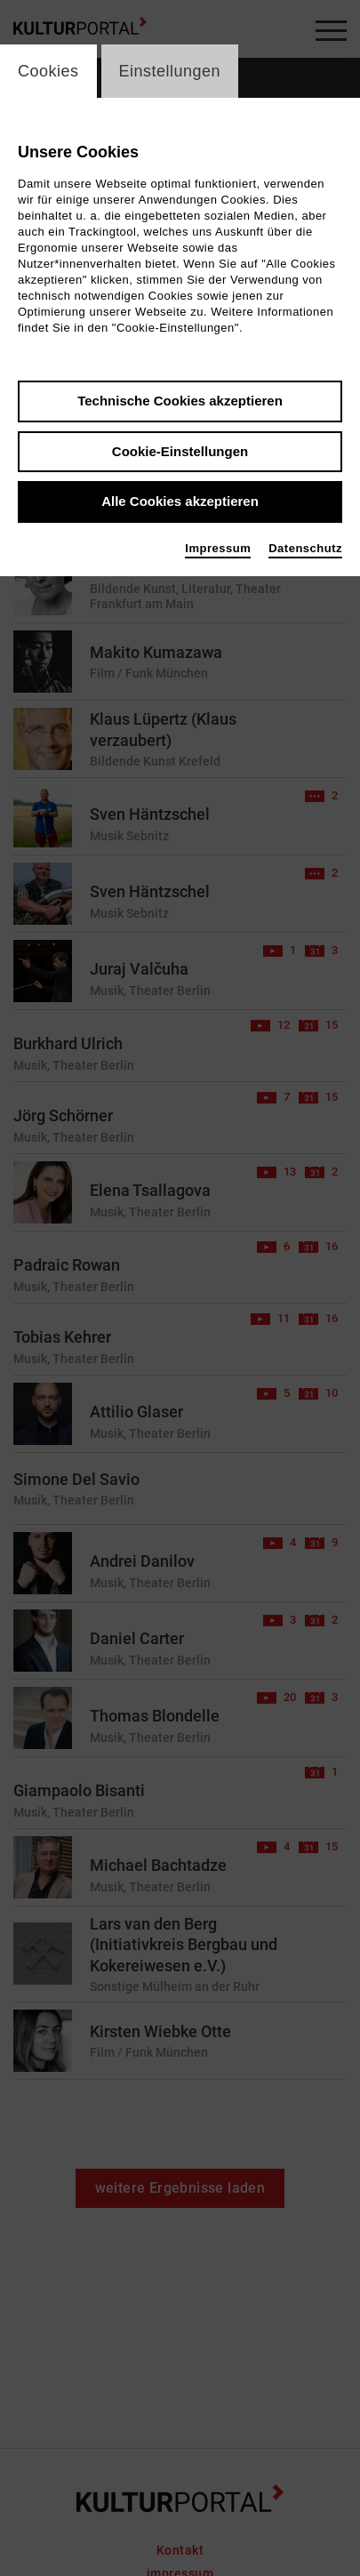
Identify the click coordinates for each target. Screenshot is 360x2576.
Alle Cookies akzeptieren (180, 501)
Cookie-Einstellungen (180, 451)
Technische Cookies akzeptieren (180, 400)
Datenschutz (305, 548)
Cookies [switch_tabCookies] (48, 71)
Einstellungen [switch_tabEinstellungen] (170, 71)
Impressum (218, 548)
